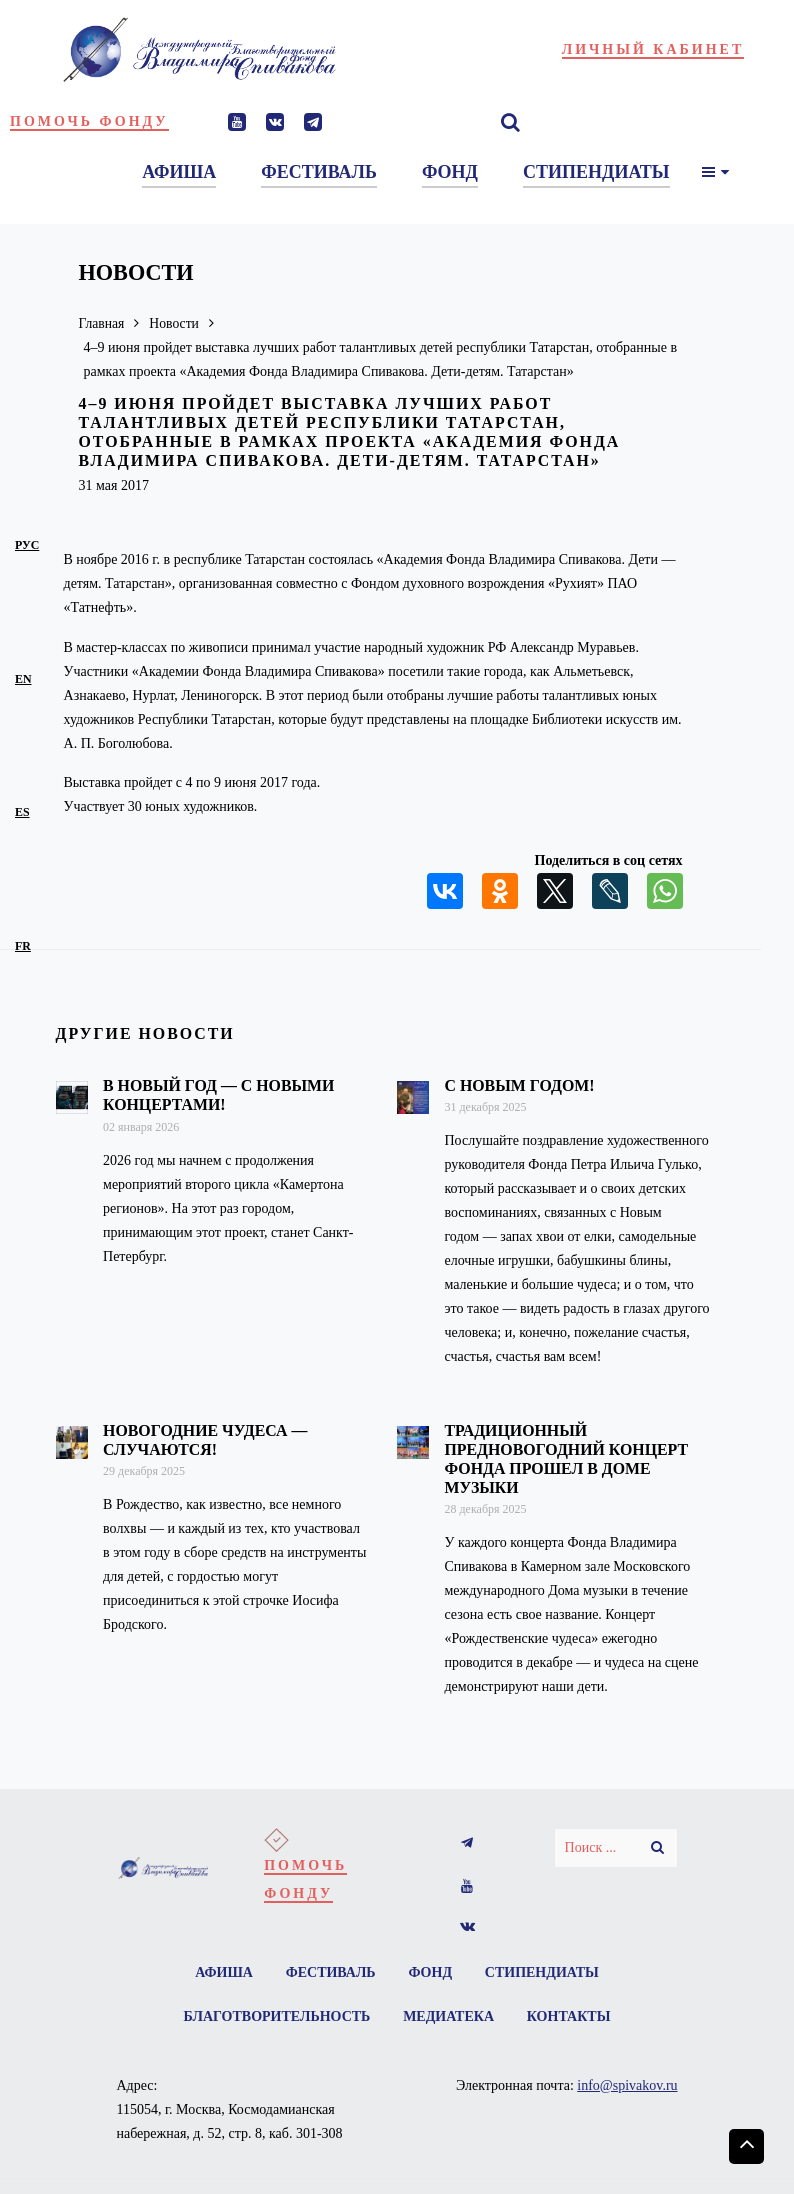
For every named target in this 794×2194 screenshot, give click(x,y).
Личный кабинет (653, 49)
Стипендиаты (543, 1972)
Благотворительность (276, 2016)
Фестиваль (330, 1972)
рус (27, 545)
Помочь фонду (89, 121)
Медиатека (448, 2016)
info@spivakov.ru (627, 2085)
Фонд (431, 1972)
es (22, 812)
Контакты (570, 2016)
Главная (102, 323)
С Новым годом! (519, 1085)
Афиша (223, 1972)
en (23, 679)
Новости (176, 323)
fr (23, 946)
